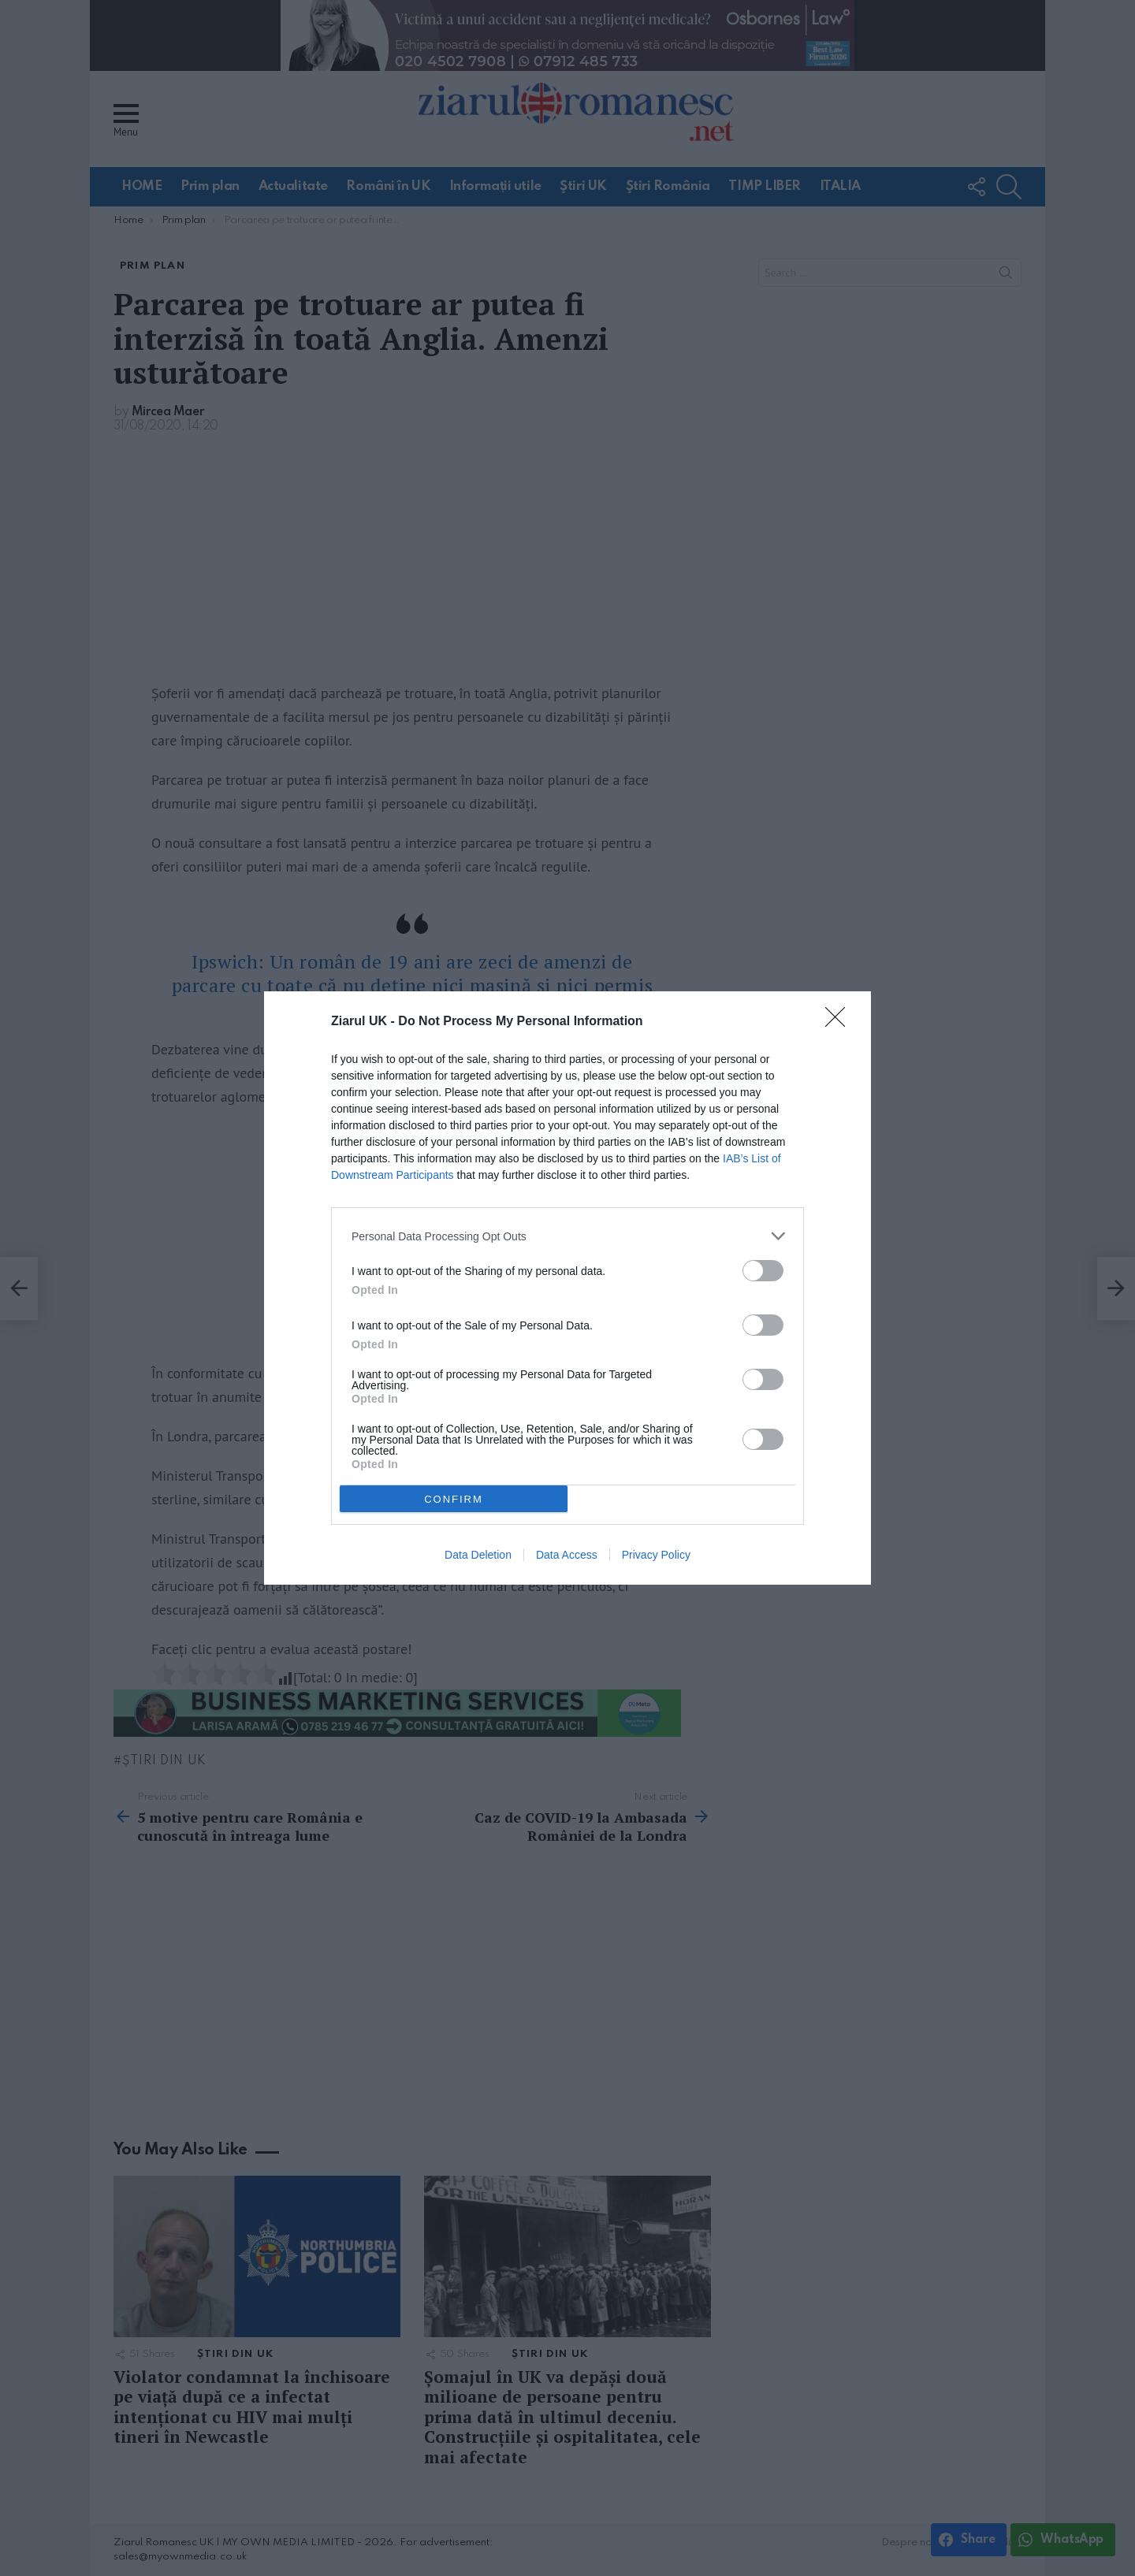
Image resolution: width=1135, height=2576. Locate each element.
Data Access (566, 1554)
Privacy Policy (656, 1554)
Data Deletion (478, 1554)
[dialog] (567, 1288)
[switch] (762, 1270)
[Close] (840, 1022)
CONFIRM (453, 1499)
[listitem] (567, 1236)
